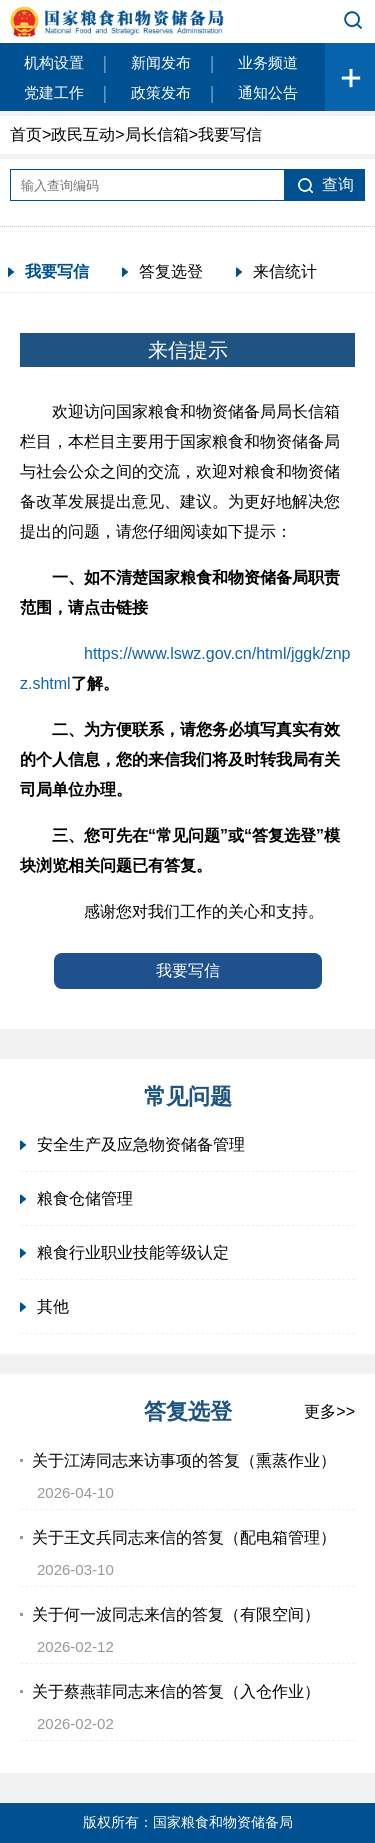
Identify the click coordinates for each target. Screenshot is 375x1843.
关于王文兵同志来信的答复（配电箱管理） (184, 1537)
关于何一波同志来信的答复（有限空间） (176, 1614)
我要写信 (57, 271)
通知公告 (268, 92)
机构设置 (54, 62)
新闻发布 (161, 62)
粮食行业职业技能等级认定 (133, 1252)
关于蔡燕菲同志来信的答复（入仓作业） (176, 1691)
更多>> (329, 1411)
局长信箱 (157, 134)
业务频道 (268, 62)
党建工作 (54, 92)
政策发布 (161, 92)
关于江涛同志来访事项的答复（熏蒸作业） (184, 1460)
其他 (53, 1306)
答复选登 (171, 271)
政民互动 (83, 134)
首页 (26, 134)
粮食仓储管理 (85, 1198)
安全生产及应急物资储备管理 (141, 1144)
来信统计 (285, 271)
